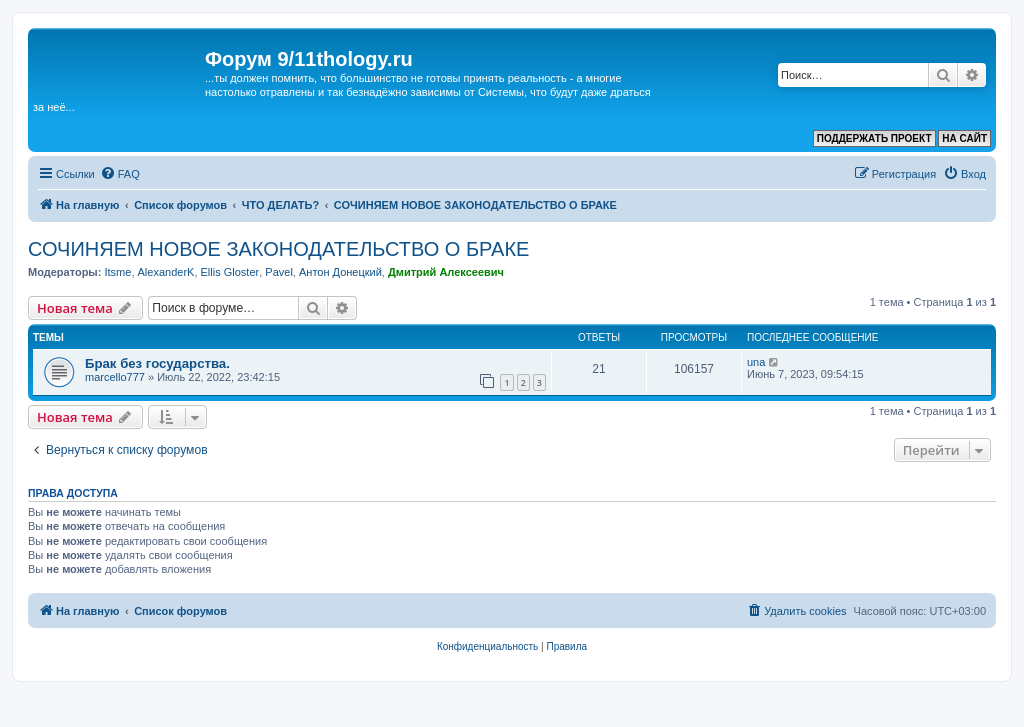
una (756, 362)
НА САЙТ (964, 138)
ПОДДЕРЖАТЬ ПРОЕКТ (874, 138)
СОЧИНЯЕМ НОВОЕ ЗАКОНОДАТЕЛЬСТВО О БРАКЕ (278, 249)
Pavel (279, 272)
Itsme (117, 272)
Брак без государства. (157, 363)
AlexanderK (166, 272)
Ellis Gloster (230, 272)
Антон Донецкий (340, 272)
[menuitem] (120, 174)
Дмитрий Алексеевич (446, 272)
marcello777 (115, 377)
